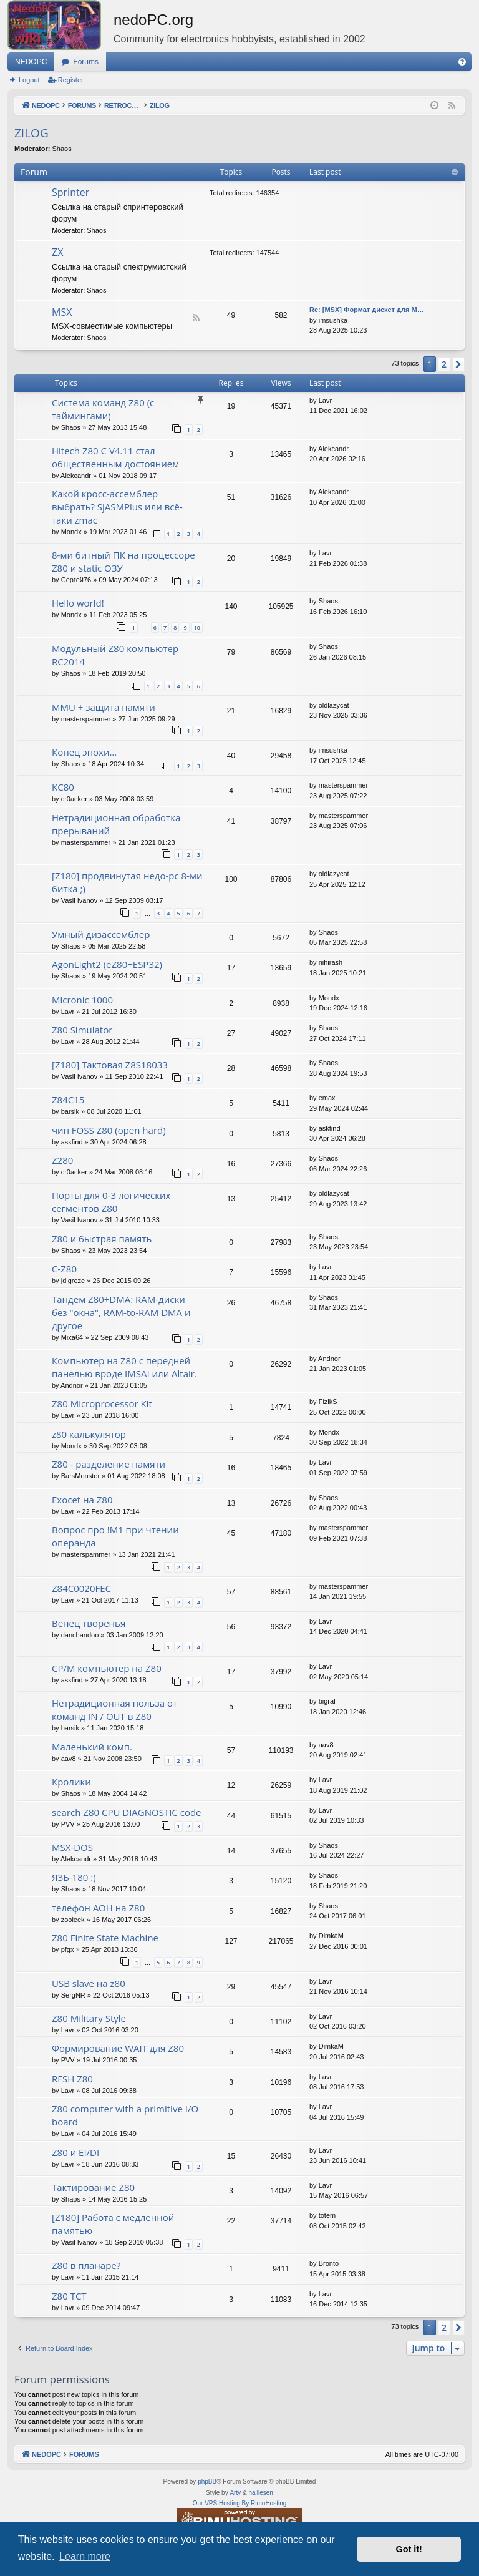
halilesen (260, 2492)
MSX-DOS (72, 1847)
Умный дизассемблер (101, 934)
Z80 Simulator (82, 1029)
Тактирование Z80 (93, 2187)
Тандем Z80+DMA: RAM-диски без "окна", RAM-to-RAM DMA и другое (121, 1312)
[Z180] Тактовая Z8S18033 (110, 1064)
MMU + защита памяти (103, 707)
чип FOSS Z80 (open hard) (109, 1130)
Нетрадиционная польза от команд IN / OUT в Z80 (114, 1709)
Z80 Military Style (89, 2018)
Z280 (62, 1160)
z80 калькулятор (89, 1434)
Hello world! (78, 603)
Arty (235, 2492)
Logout (29, 80)
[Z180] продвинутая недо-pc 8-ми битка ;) (127, 882)
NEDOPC (31, 61)
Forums (86, 61)
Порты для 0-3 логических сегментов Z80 (111, 1201)
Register (71, 80)
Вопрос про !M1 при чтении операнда (115, 1536)
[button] (458, 364)
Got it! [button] (409, 2549)
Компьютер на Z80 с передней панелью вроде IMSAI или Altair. (124, 1367)
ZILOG (31, 133)
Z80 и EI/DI (75, 2152)
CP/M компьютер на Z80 (107, 1668)
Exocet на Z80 (82, 1499)
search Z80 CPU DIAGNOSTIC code (126, 1812)
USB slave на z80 (88, 1983)
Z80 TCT (69, 2296)
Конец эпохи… (84, 752)
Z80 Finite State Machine (105, 1937)
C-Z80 (64, 1268)
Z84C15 (68, 1099)
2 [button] (444, 364)
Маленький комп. (92, 1746)
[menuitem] (462, 61)
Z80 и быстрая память (102, 1238)
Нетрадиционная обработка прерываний (116, 824)
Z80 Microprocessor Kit (102, 1403)
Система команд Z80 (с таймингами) (103, 409)
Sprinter (70, 192)
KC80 (63, 787)
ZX (57, 252)
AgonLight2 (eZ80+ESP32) (107, 964)
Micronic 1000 (82, 999)
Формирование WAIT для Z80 (118, 2048)
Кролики (71, 1781)
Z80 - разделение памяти (108, 1464)
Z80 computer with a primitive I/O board (125, 2115)
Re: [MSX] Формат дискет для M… (366, 309)
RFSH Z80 (72, 2078)
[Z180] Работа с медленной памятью (113, 2224)
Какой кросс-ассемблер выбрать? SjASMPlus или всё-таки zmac (117, 506)
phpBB (207, 2481)
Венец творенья (88, 1623)
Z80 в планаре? (86, 2265)
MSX (62, 312)
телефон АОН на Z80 (98, 1907)
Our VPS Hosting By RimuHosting (240, 2503)
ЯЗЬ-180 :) (74, 1877)
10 (197, 627)
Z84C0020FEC (81, 1588)
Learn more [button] (84, 2556)
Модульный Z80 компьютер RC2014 (115, 655)
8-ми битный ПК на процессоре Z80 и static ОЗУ (123, 561)
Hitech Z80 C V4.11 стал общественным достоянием (115, 457)
